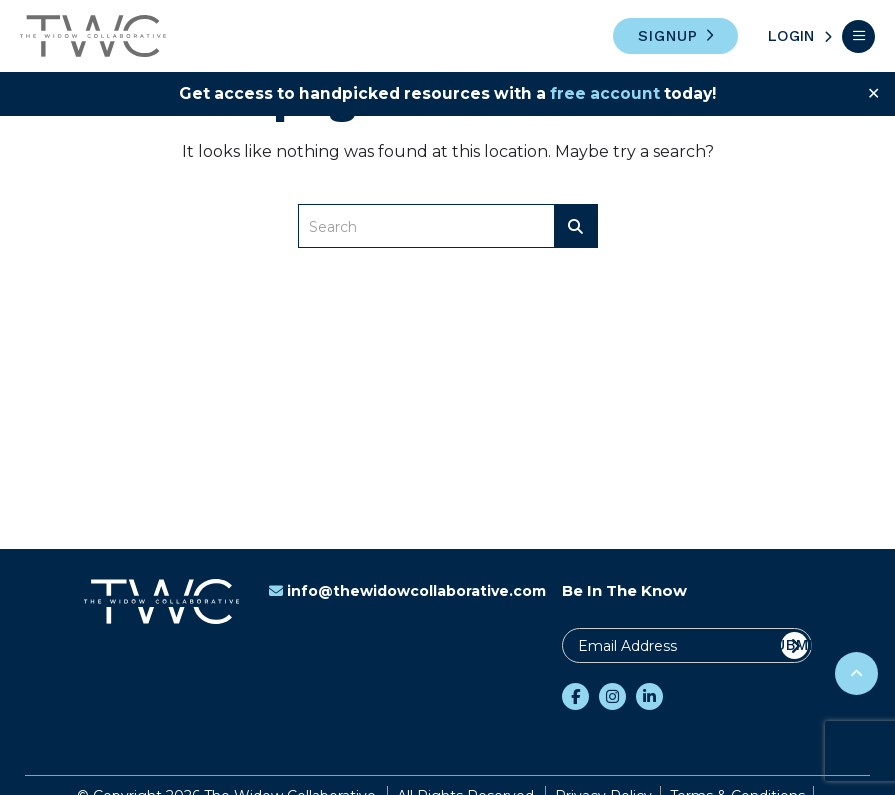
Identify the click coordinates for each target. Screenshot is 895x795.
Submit (794, 645)
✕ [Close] (873, 93)
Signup (668, 36)
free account (607, 93)
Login (791, 36)
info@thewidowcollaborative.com (407, 591)
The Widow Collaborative (93, 36)
